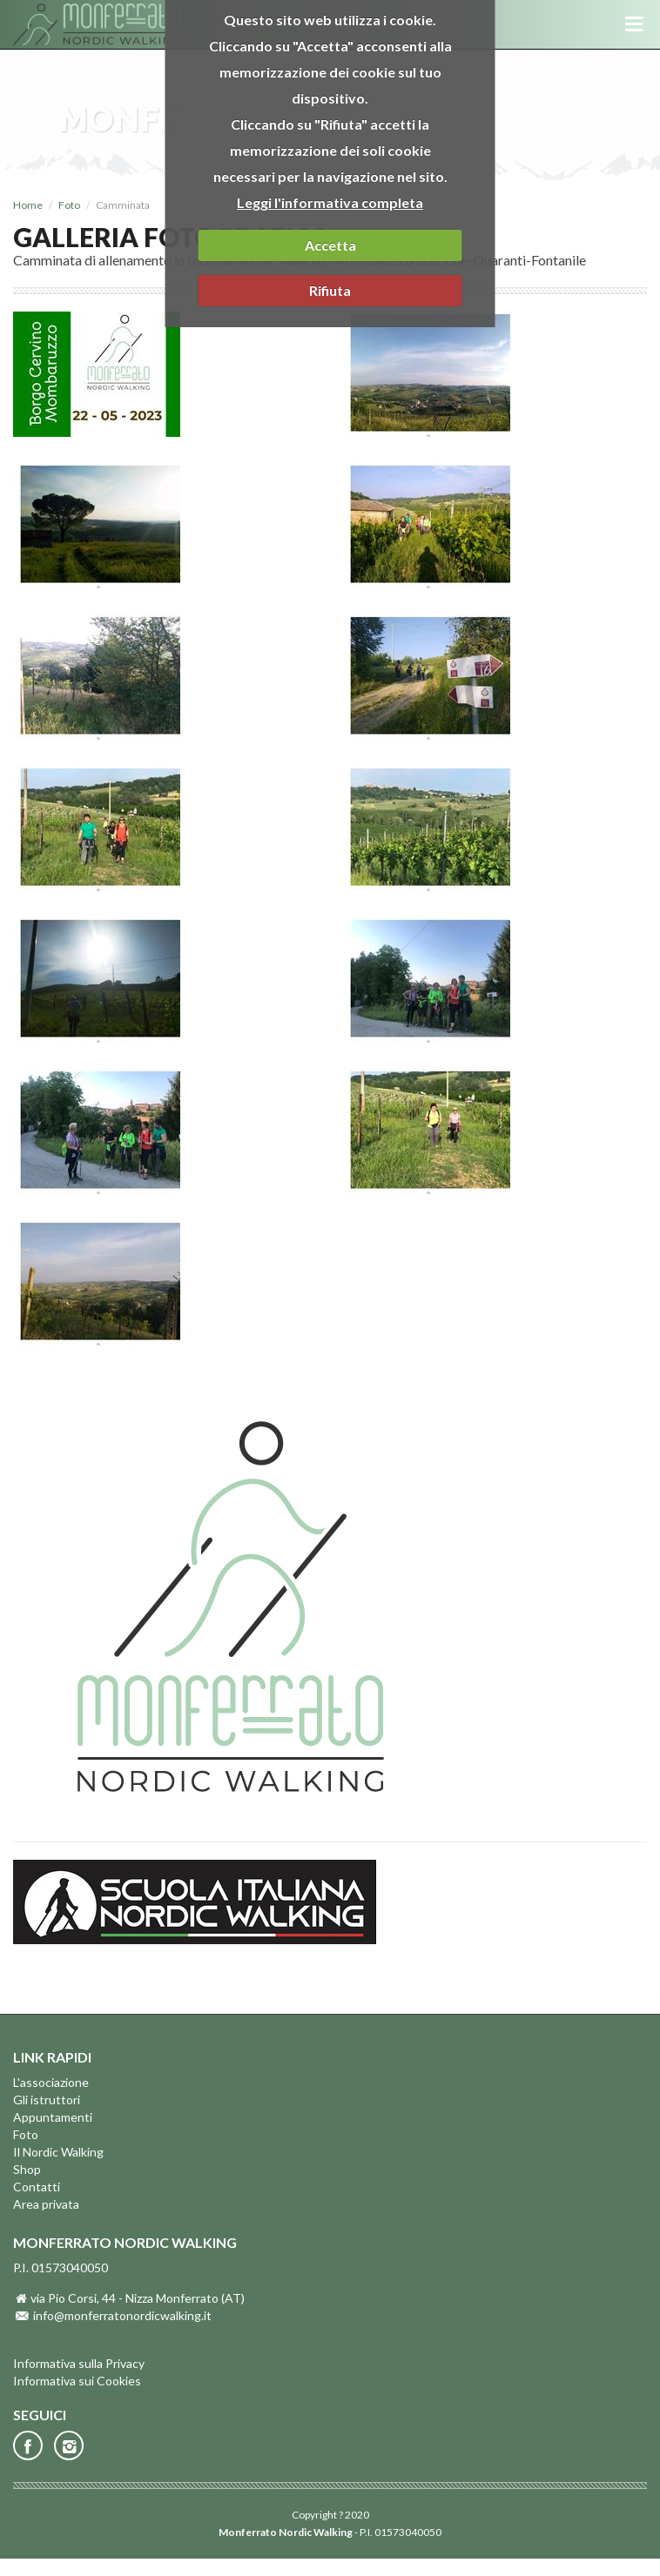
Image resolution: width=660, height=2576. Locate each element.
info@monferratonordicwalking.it (122, 2315)
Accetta (330, 245)
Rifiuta (330, 290)
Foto (69, 204)
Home (28, 204)
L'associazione (51, 2082)
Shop (27, 2169)
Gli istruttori (46, 2099)
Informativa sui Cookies (77, 2380)
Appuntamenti (52, 2117)
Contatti (36, 2186)
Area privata (46, 2204)
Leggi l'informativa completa (330, 202)
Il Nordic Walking (58, 2151)
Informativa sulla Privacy (79, 2363)
